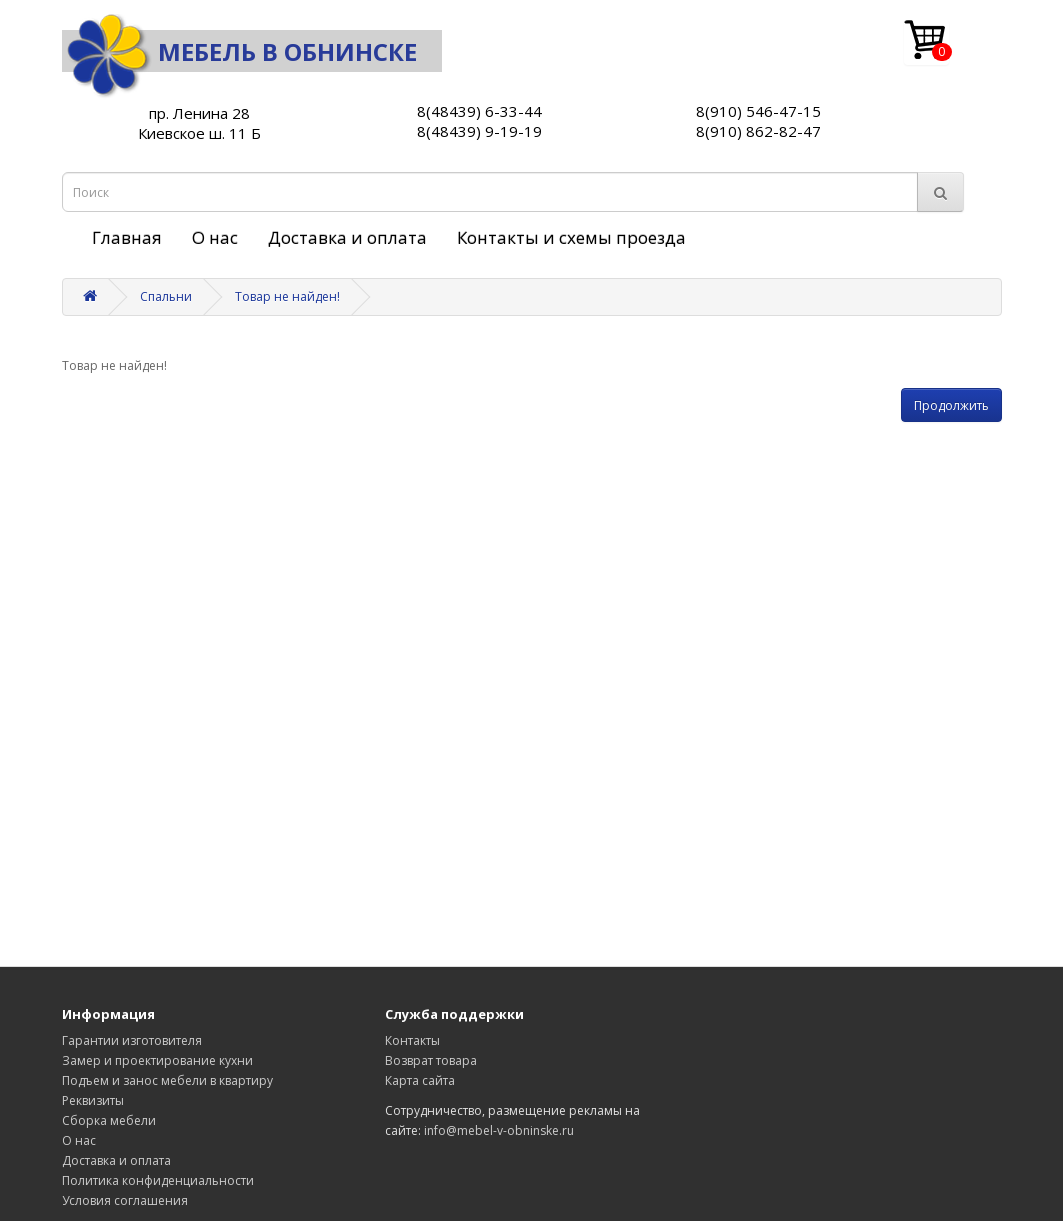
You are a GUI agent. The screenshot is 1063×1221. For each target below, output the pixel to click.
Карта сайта (420, 1080)
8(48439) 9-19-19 (479, 131)
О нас (215, 237)
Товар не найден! (287, 296)
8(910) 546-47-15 (758, 111)
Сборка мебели (109, 1120)
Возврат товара (431, 1060)
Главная (127, 237)
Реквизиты (93, 1100)
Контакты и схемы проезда (571, 237)
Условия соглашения (125, 1200)
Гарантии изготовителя (132, 1040)
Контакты (412, 1040)
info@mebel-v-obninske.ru (499, 1130)
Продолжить (951, 405)
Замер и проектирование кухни (157, 1060)
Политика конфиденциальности (158, 1180)
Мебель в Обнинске (239, 51)
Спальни (166, 296)
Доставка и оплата (347, 237)
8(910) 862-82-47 (758, 131)
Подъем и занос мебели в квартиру (167, 1080)
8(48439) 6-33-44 (479, 111)
